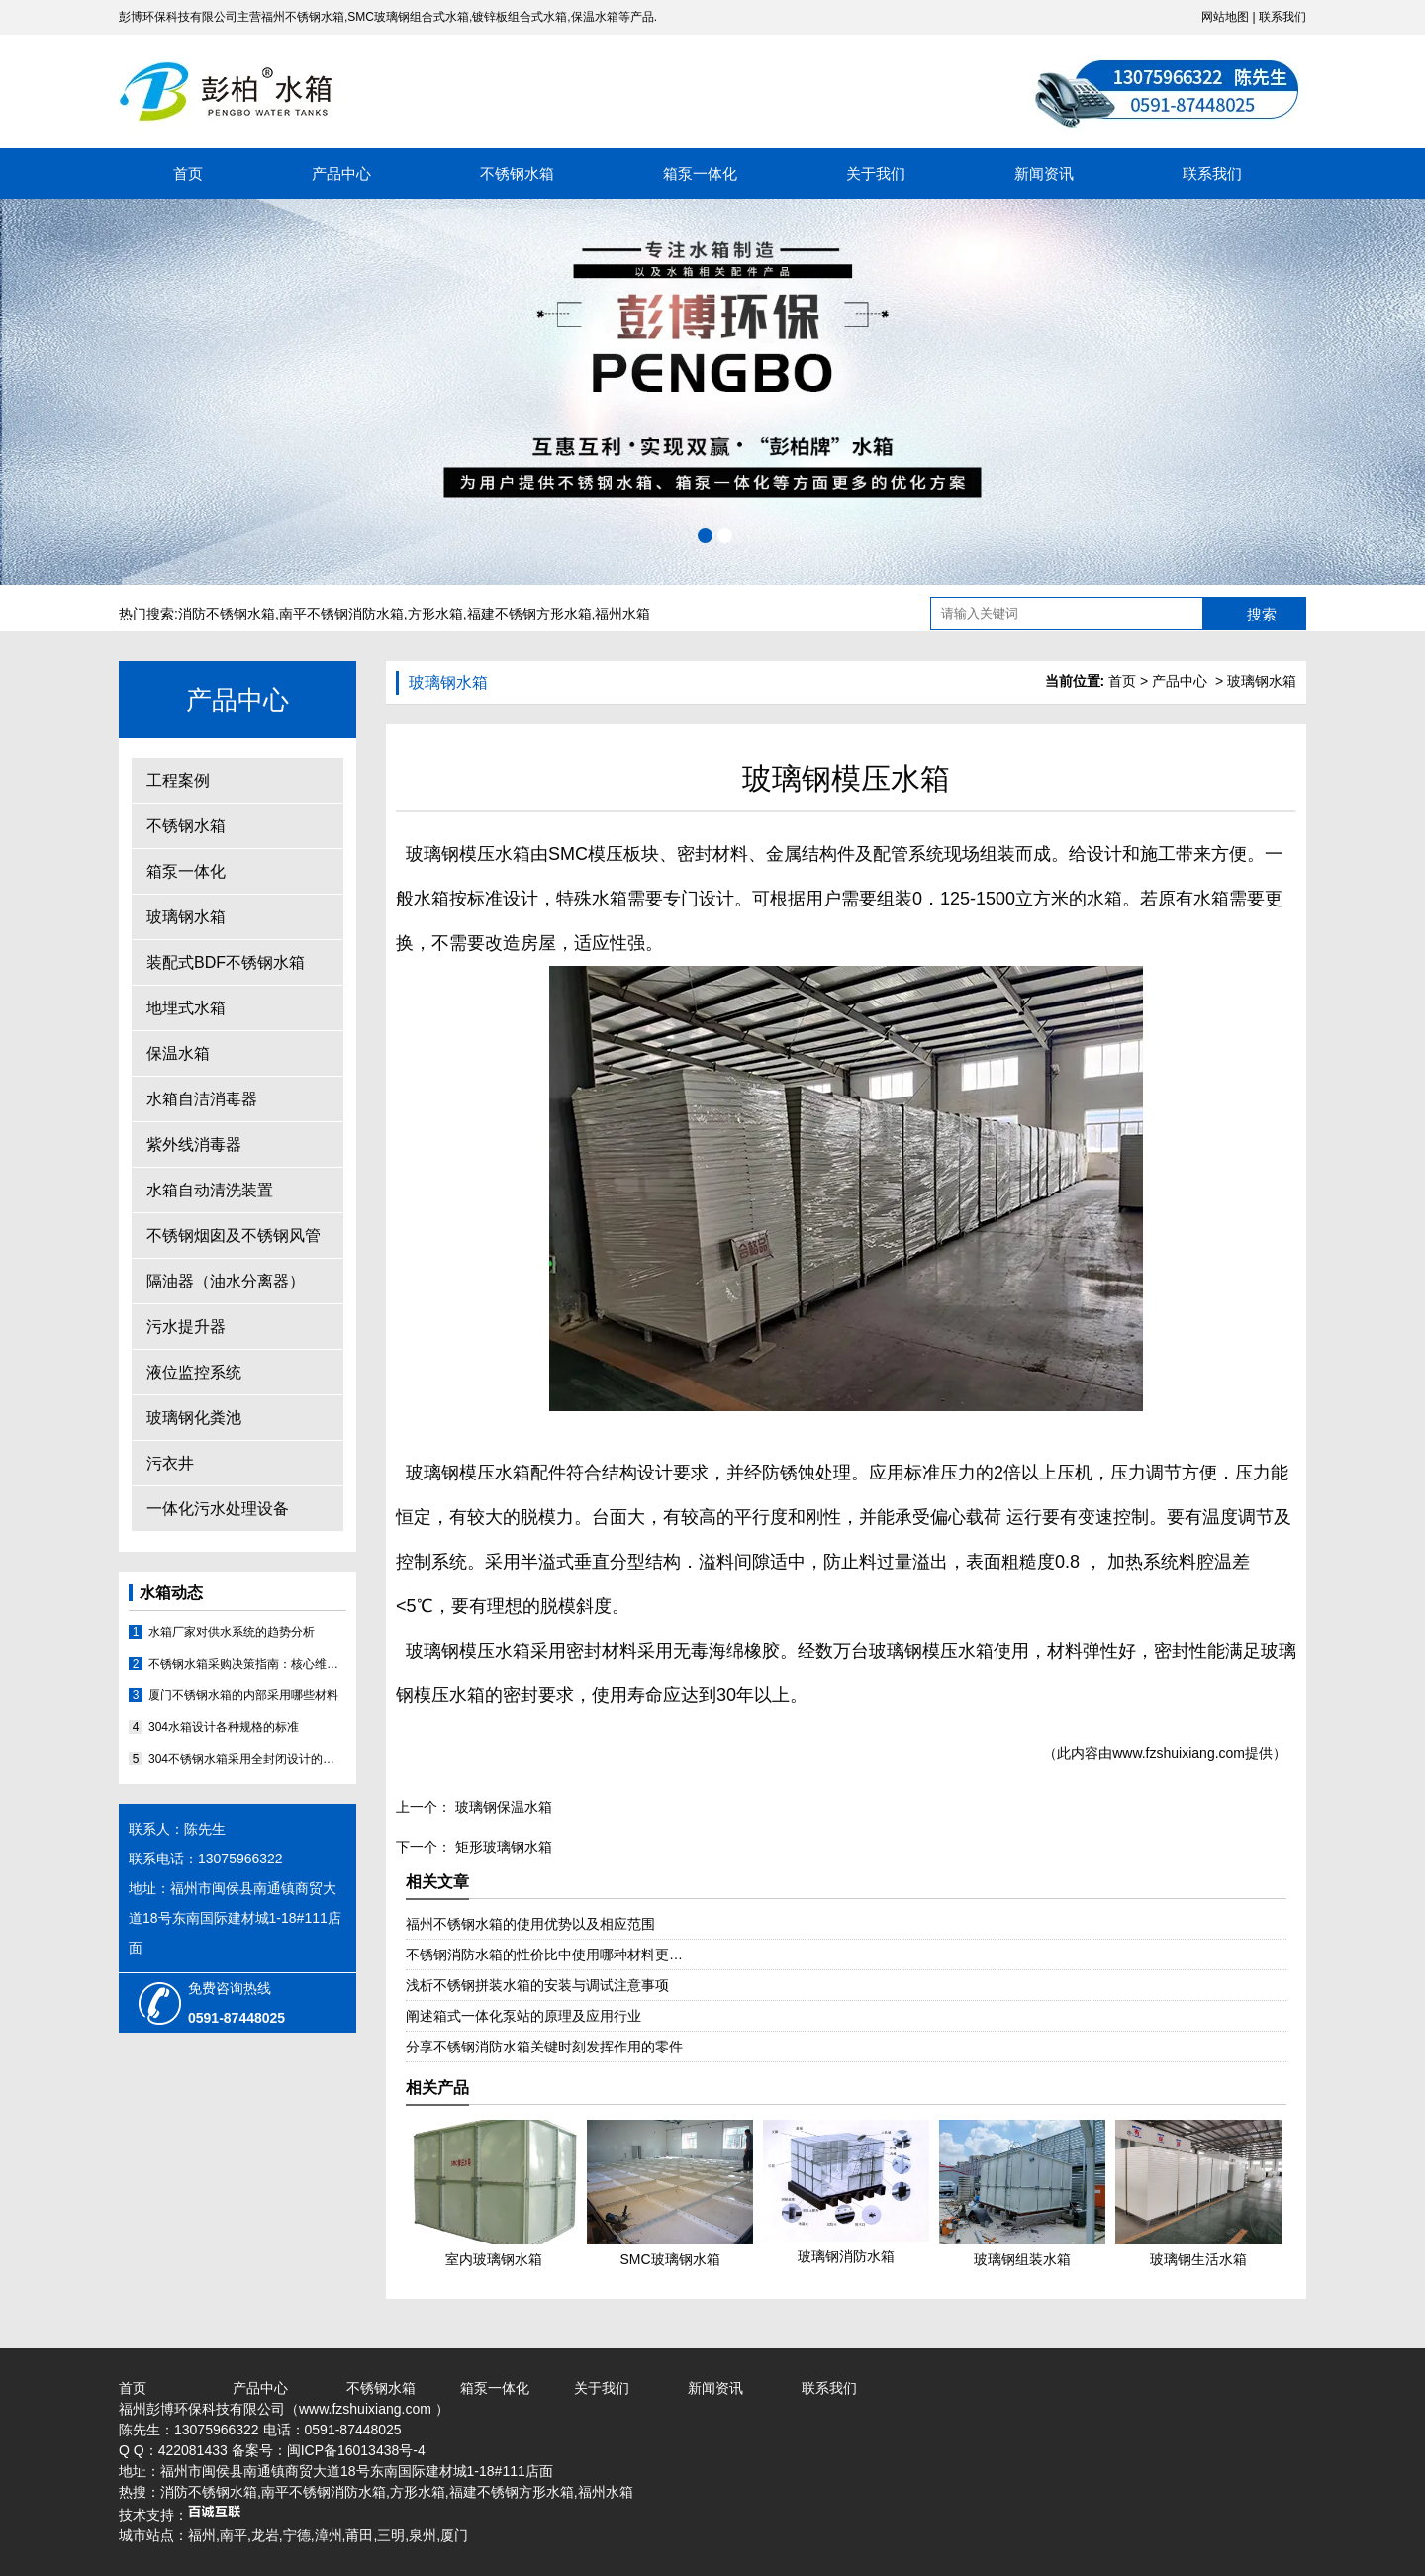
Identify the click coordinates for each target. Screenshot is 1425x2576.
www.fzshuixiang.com (1178, 1753)
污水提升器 (186, 1326)
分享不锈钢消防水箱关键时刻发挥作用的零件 (544, 2046)
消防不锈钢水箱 (226, 613)
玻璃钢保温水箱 (501, 1807)
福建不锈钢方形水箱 (529, 613)
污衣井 (170, 1463)
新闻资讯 (1044, 173)
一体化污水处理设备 (217, 1508)
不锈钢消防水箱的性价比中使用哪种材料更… (544, 1954)
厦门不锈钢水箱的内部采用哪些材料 (243, 1695)
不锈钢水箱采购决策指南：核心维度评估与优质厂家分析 (247, 1663)
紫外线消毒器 (193, 1144)
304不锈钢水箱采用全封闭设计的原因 (247, 1758)
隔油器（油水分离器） (225, 1281)
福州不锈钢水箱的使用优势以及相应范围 (530, 1924)
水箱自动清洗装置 (209, 1190)
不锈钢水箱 (517, 173)
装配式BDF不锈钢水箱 (225, 962)
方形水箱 (435, 613)
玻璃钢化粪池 (193, 1417)
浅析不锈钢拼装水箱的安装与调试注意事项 (537, 1985)
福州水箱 (622, 613)
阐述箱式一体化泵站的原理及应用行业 (523, 2016)
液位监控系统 (193, 1372)
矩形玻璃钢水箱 (501, 1847)
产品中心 (341, 173)
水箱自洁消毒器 (201, 1099)
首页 (188, 173)
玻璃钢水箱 (186, 916)
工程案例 (178, 780)
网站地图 (1225, 17)
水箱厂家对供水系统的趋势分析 (231, 1632)
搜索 (1262, 614)
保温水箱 (178, 1053)
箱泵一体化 (700, 173)
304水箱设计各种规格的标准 (223, 1727)
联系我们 (1282, 17)
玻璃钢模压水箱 (468, 854)
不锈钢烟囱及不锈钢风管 (233, 1235)
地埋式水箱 (186, 1008)
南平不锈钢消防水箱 (341, 613)
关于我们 (875, 173)
